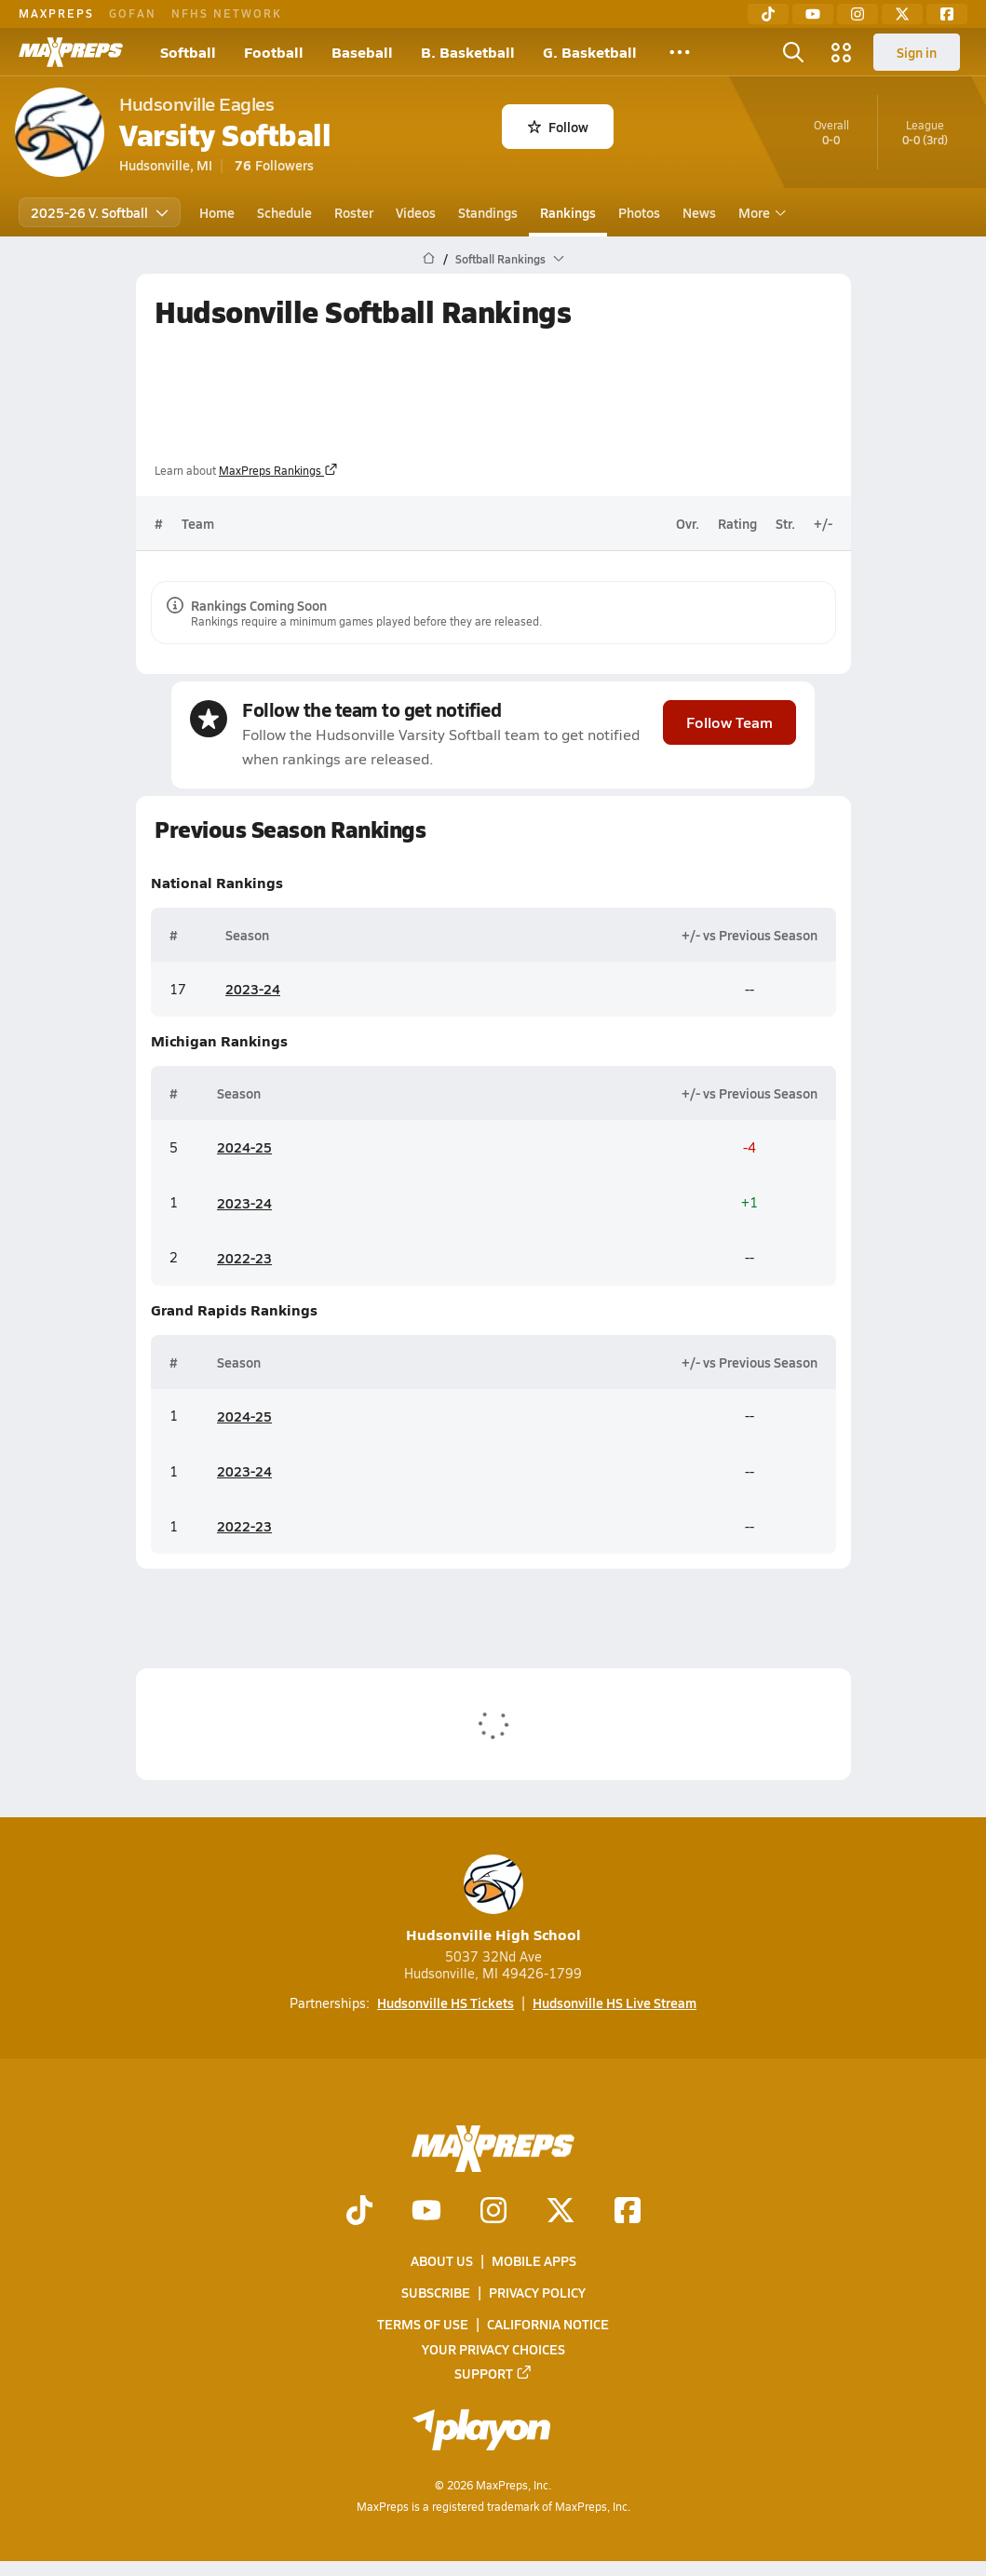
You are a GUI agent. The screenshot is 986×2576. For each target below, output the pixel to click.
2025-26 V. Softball (100, 212)
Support (493, 2373)
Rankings (568, 212)
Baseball (362, 51)
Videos (416, 212)
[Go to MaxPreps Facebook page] (627, 2212)
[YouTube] (812, 14)
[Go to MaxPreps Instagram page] (493, 2212)
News (699, 212)
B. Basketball (468, 51)
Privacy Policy (537, 2293)
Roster (353, 212)
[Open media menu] (841, 52)
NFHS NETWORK (226, 13)
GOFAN (132, 13)
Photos (639, 212)
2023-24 (252, 989)
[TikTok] (768, 14)
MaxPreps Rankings (278, 470)
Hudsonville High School (493, 1899)
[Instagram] (857, 14)
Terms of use (422, 2324)
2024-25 (244, 1148)
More (759, 212)
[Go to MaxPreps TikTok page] (359, 2212)
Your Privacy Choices (493, 2348)
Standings (488, 212)
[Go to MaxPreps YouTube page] (426, 2212)
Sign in (917, 52)
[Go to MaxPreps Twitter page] (560, 2212)
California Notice (548, 2324)
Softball (188, 51)
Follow (558, 126)
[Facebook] (946, 14)
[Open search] (793, 52)
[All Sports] (679, 52)
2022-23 (244, 1257)
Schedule (284, 212)
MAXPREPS (56, 13)
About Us (442, 2260)
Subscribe (435, 2293)
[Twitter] (902, 14)
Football (274, 51)
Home (217, 212)
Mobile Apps (534, 2260)
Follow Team (729, 722)
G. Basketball (590, 51)
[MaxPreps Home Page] (429, 259)
